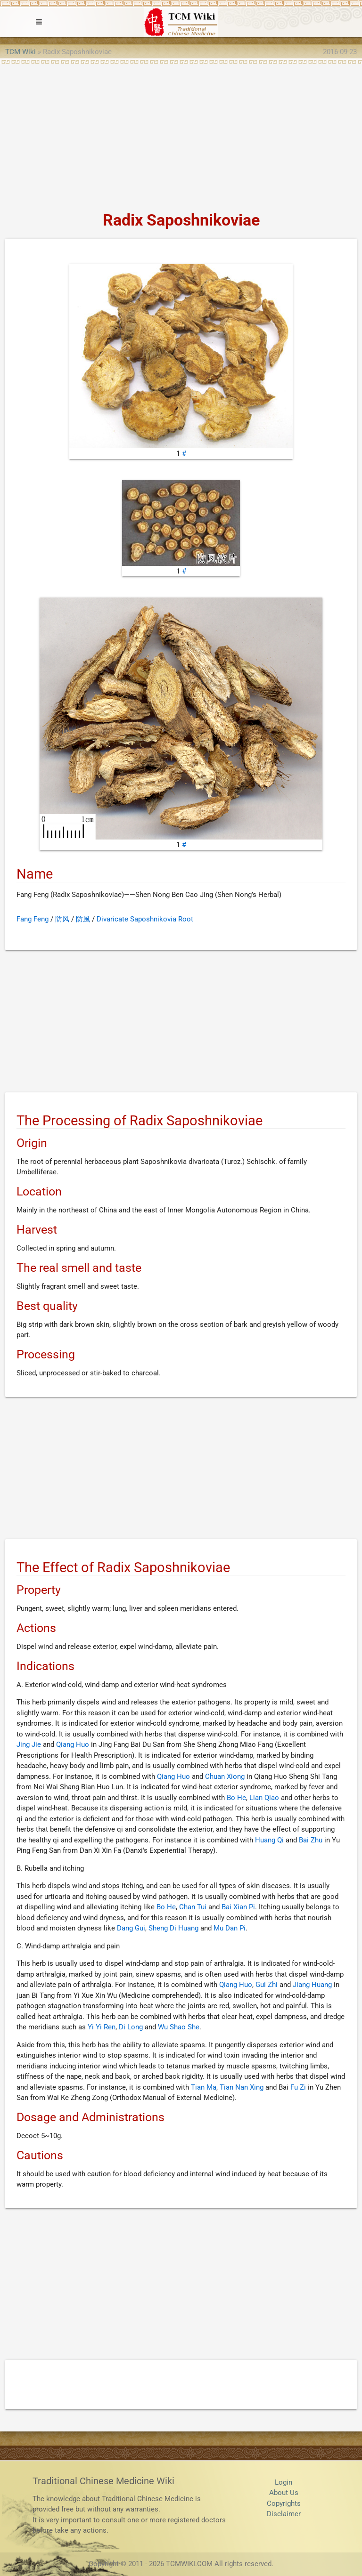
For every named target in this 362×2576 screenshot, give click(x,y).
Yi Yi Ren (101, 2027)
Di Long (131, 2027)
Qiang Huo (72, 1744)
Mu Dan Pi (230, 1928)
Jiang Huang (312, 1984)
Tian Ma (203, 2087)
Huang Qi (269, 1840)
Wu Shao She (178, 2027)
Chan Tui (192, 1907)
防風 (83, 919)
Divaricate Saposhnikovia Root (145, 919)
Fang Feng (32, 919)
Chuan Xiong (225, 1776)
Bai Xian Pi (238, 1907)
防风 (62, 919)
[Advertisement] (181, 135)
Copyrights (284, 2503)
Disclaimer (284, 2514)
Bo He (236, 1797)
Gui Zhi (266, 1984)
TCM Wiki (20, 52)
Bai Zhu (310, 1840)
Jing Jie (28, 1744)
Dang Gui (131, 1928)
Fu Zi (298, 2087)
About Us (283, 2492)
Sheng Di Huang (173, 1928)
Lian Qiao (264, 1797)
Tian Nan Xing (241, 2087)
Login (283, 2482)
